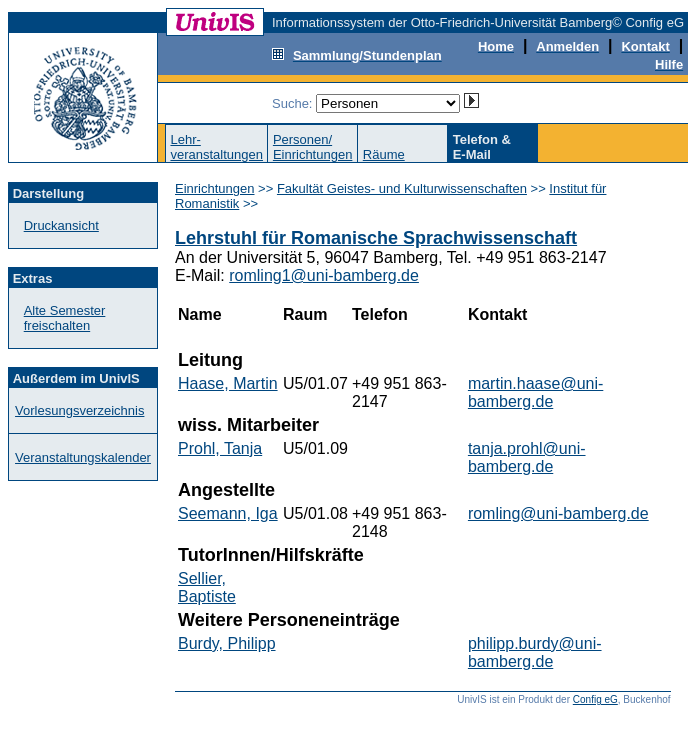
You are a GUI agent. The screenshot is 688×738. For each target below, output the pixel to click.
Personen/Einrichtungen (313, 147)
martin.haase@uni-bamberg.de (535, 392)
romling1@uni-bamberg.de (324, 275)
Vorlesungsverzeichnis (79, 410)
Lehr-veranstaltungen (216, 147)
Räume (384, 154)
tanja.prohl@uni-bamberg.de (527, 457)
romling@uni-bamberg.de (558, 513)
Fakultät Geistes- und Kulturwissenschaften (402, 188)
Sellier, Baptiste (207, 587)
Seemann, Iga (228, 513)
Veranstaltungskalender (83, 457)
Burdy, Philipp (227, 643)
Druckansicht (61, 225)
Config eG (595, 699)
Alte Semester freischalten (65, 318)
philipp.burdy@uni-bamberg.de (535, 652)
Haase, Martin (228, 383)
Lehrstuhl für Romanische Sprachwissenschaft (376, 238)
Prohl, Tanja (220, 448)
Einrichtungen (215, 188)
